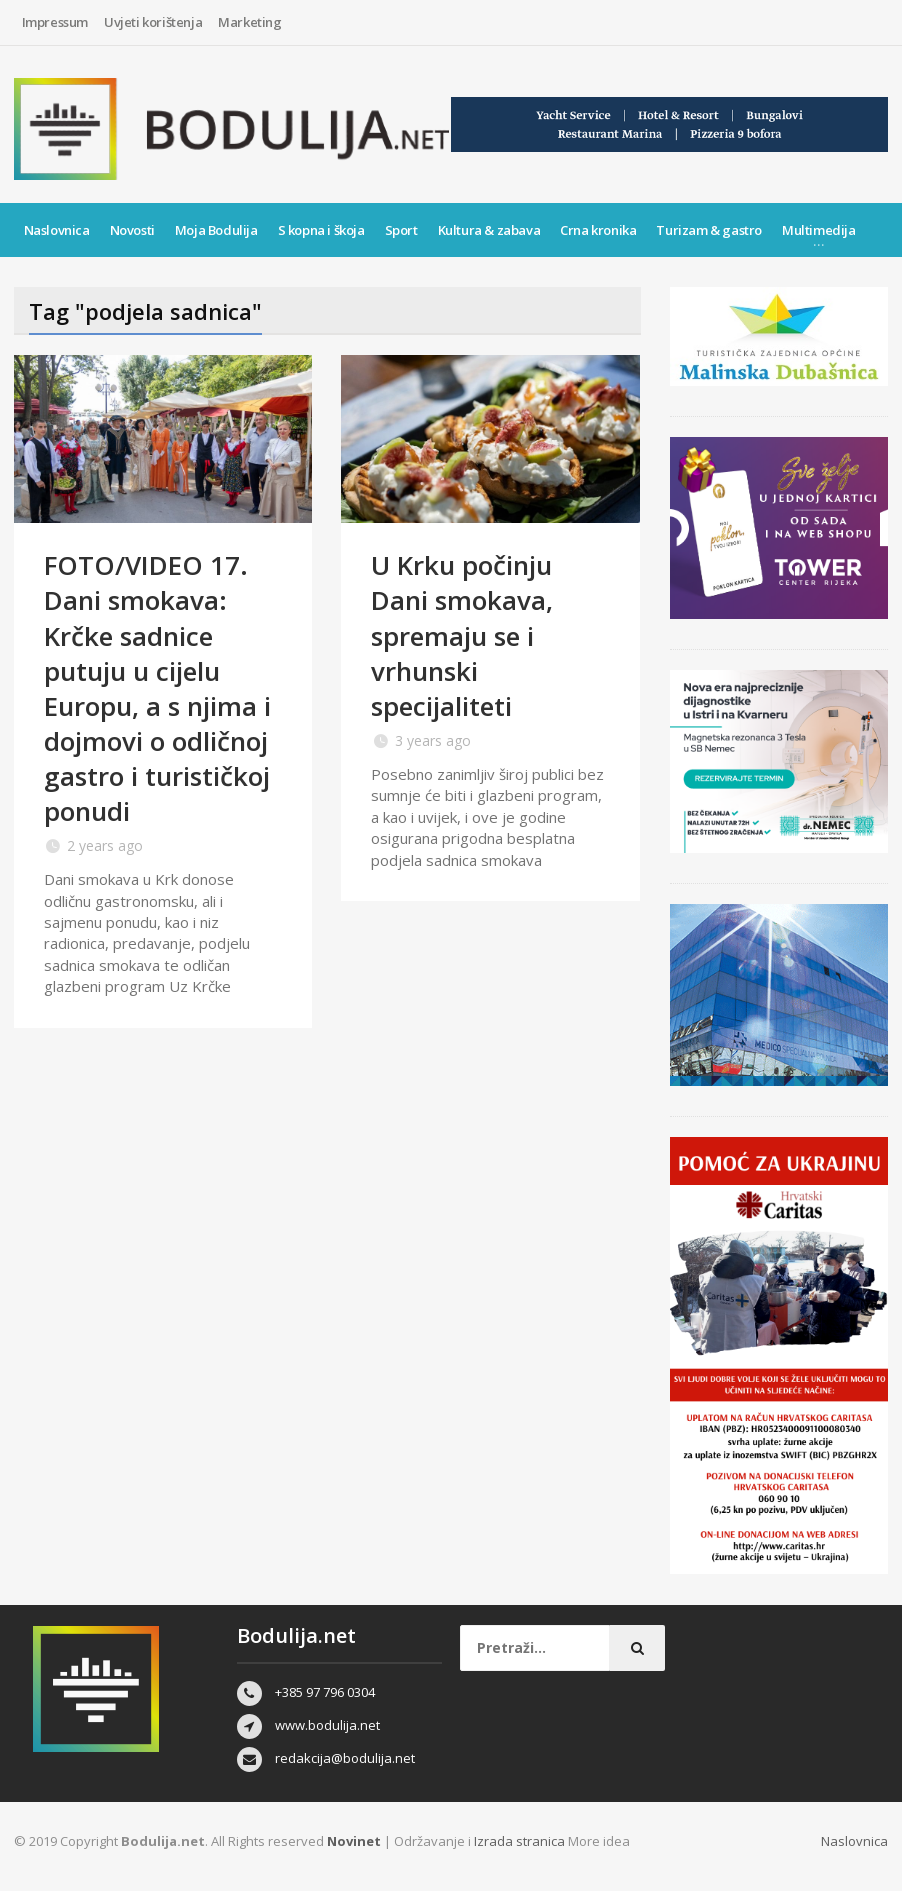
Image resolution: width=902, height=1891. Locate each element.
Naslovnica (57, 230)
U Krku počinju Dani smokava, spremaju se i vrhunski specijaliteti (462, 635)
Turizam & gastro (709, 230)
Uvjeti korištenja (153, 22)
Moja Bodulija (216, 230)
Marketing (249, 22)
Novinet (354, 1841)
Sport (401, 230)
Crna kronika (598, 230)
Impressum (55, 22)
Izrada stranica (521, 1841)
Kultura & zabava (489, 230)
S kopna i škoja (321, 230)
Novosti (132, 230)
